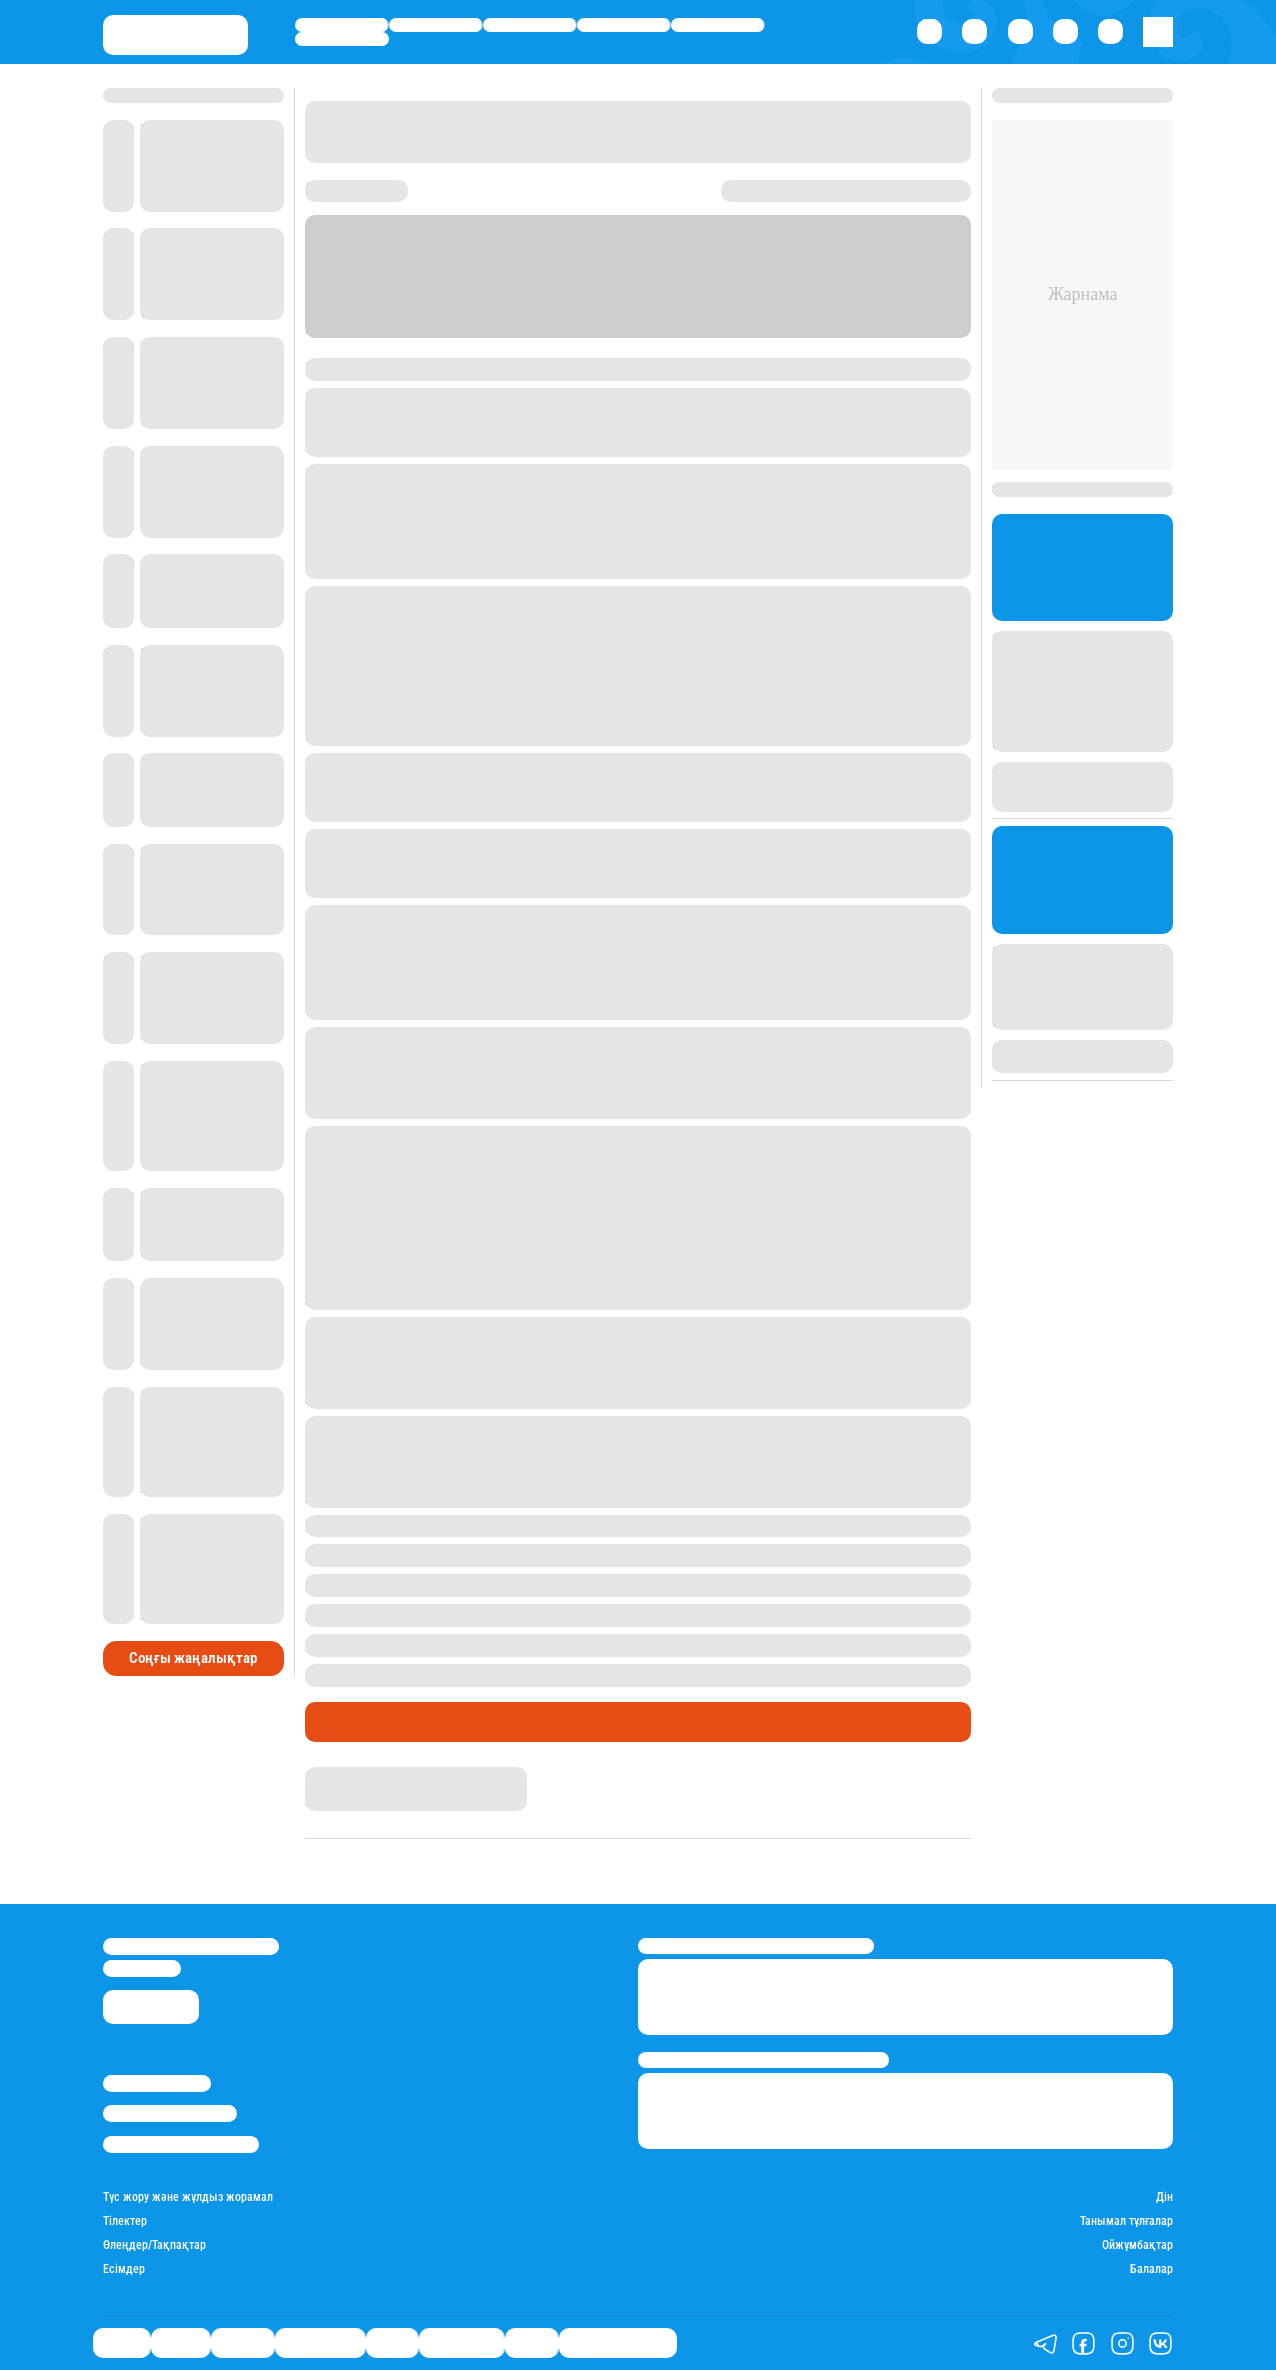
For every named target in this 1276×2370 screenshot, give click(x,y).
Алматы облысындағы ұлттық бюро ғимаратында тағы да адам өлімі (616, 1614)
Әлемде (529, 25)
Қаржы (435, 25)
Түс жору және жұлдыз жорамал (188, 2197)
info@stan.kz (142, 1968)
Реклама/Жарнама (170, 2113)
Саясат (342, 25)
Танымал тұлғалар (1126, 2221)
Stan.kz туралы (157, 2083)
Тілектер (125, 2221)
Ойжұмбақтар (1137, 2245)
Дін (1164, 2197)
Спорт (717, 25)
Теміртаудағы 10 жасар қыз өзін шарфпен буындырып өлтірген (590, 1644)
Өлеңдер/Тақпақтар (154, 2245)
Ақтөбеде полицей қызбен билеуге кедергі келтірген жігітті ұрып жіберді (628, 1584)
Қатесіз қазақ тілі (618, 2342)
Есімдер (124, 2269)
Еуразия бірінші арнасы (519, 368)
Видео (531, 2342)
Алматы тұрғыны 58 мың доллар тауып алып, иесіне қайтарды (588, 1554)
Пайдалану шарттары (181, 2144)
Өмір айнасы (624, 25)
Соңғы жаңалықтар (193, 1658)
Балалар (1151, 2269)
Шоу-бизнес (342, 39)
